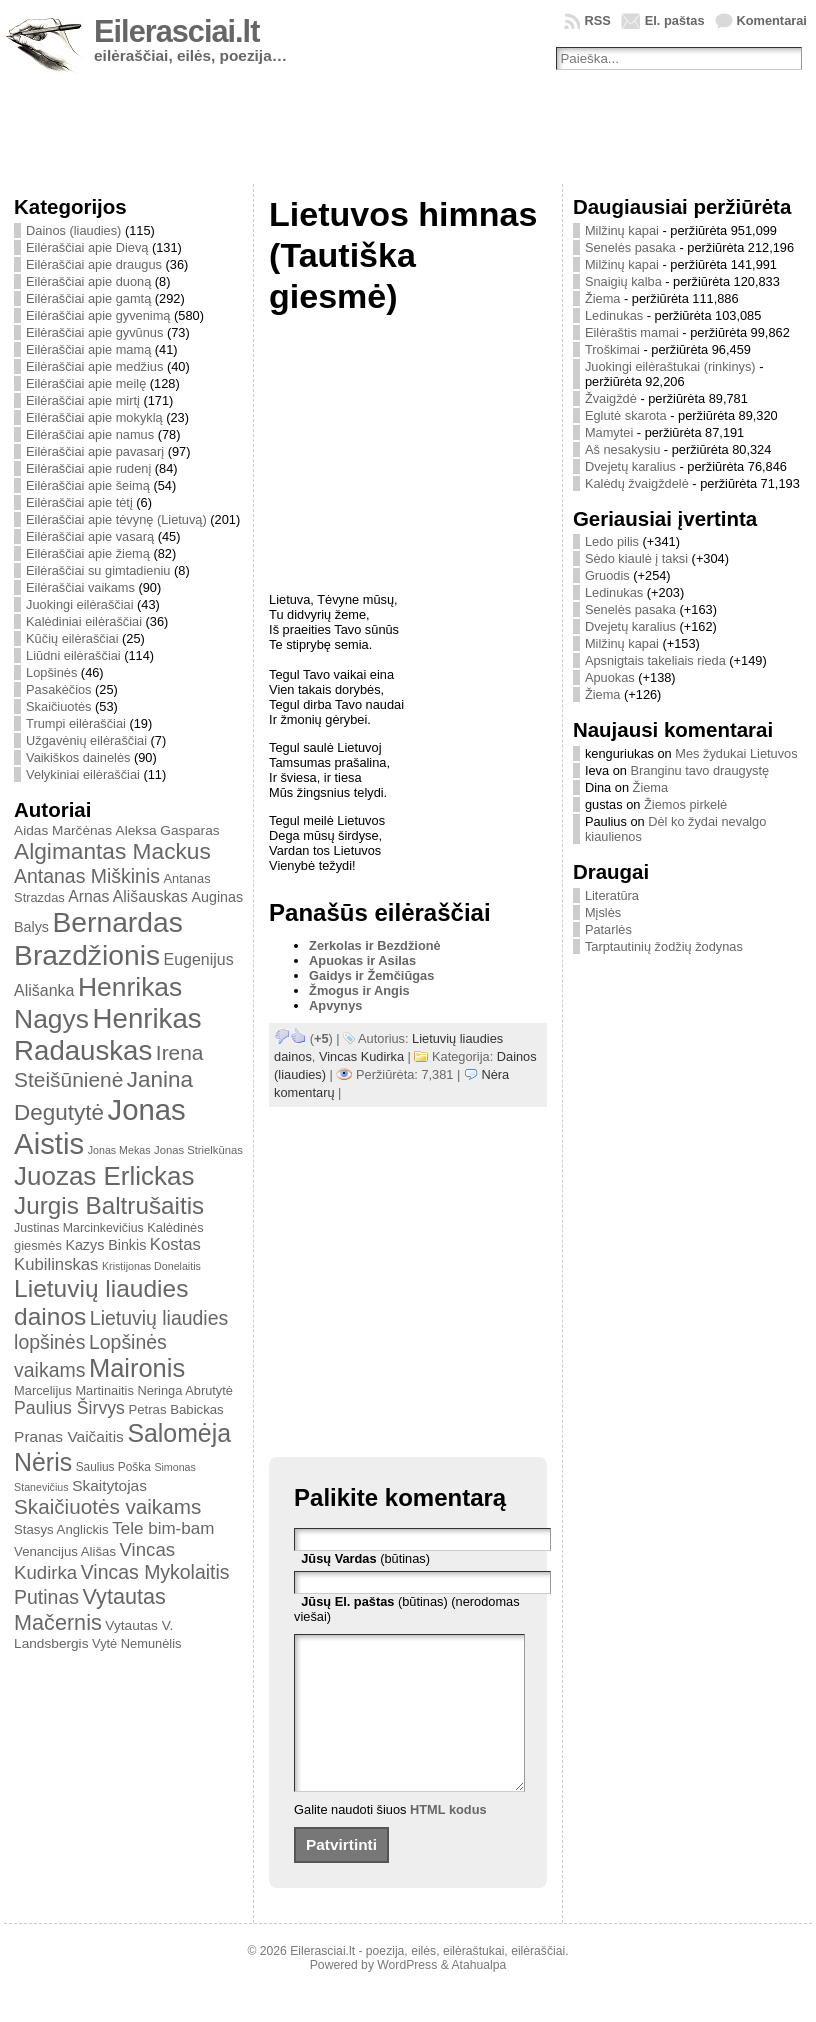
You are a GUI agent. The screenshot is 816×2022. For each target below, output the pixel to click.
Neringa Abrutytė (185, 1390)
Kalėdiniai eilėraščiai (84, 621)
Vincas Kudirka (361, 1056)
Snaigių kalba (623, 281)
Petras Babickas (175, 1409)
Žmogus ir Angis (359, 990)
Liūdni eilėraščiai (73, 655)
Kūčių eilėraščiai (72, 638)
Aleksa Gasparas (168, 830)
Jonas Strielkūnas (198, 1150)
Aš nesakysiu (622, 449)
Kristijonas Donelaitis (151, 1266)
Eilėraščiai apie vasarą (90, 536)
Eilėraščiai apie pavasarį (95, 451)
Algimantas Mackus (112, 851)
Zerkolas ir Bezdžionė (375, 945)
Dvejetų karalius (630, 466)
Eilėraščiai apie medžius (94, 366)
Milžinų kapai (622, 230)
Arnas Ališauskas (128, 896)
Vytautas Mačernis (90, 1609)
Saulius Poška (113, 1467)
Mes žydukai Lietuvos (736, 753)
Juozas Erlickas (104, 1176)
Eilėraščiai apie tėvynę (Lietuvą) (116, 519)
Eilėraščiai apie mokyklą (94, 417)
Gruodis (607, 575)
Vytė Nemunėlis (136, 1643)
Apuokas (610, 677)
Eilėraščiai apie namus (90, 434)
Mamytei (609, 432)
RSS (597, 20)
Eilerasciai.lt (176, 31)
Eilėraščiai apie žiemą (88, 553)
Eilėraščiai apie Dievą (87, 247)
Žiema (603, 298)
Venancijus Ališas (65, 1551)
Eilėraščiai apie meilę (86, 383)
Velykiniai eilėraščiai (83, 774)
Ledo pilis (612, 541)
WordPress (407, 1995)
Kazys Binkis (105, 1245)
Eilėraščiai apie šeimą (88, 485)
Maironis (137, 1368)
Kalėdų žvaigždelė (637, 483)
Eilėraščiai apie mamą (88, 349)
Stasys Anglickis (61, 1529)
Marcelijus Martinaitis (74, 1390)
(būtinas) (365, 1558)
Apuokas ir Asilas (362, 960)
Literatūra (612, 895)
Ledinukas (614, 315)
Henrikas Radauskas (108, 1034)
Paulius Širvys (69, 1408)
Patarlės (608, 929)
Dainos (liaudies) (73, 230)
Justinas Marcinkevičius (79, 1228)
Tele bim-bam (163, 1528)
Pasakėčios (58, 689)
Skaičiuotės (58, 706)
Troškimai (612, 349)
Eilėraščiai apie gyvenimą (98, 315)
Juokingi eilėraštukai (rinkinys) (670, 366)
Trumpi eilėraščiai (76, 723)
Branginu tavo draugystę (699, 770)
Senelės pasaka (630, 247)
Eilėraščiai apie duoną (88, 281)
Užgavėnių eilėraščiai (86, 740)
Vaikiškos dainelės (78, 757)
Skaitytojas (109, 1485)
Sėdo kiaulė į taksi (636, 558)
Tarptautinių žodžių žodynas (664, 946)
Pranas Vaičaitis (69, 1436)
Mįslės (603, 912)
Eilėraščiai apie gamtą (88, 298)
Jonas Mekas (119, 1150)
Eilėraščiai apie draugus (94, 264)
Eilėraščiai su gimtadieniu (98, 570)
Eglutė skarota (626, 415)
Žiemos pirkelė (685, 804)
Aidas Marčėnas (63, 830)
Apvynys (335, 1005)
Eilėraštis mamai (632, 332)
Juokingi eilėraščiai (79, 604)
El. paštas (675, 20)
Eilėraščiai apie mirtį (83, 400)
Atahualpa (478, 1995)
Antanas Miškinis (87, 876)
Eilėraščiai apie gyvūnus (94, 332)
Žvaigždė (611, 398)
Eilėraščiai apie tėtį (79, 502)
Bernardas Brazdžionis (98, 938)
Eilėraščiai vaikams (80, 587)
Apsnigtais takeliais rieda (655, 660)
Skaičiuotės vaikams (107, 1506)
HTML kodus (448, 1839)
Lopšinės (51, 672)
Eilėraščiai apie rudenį (88, 468)
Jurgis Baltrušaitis (109, 1205)
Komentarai (772, 20)
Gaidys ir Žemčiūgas (371, 975)
